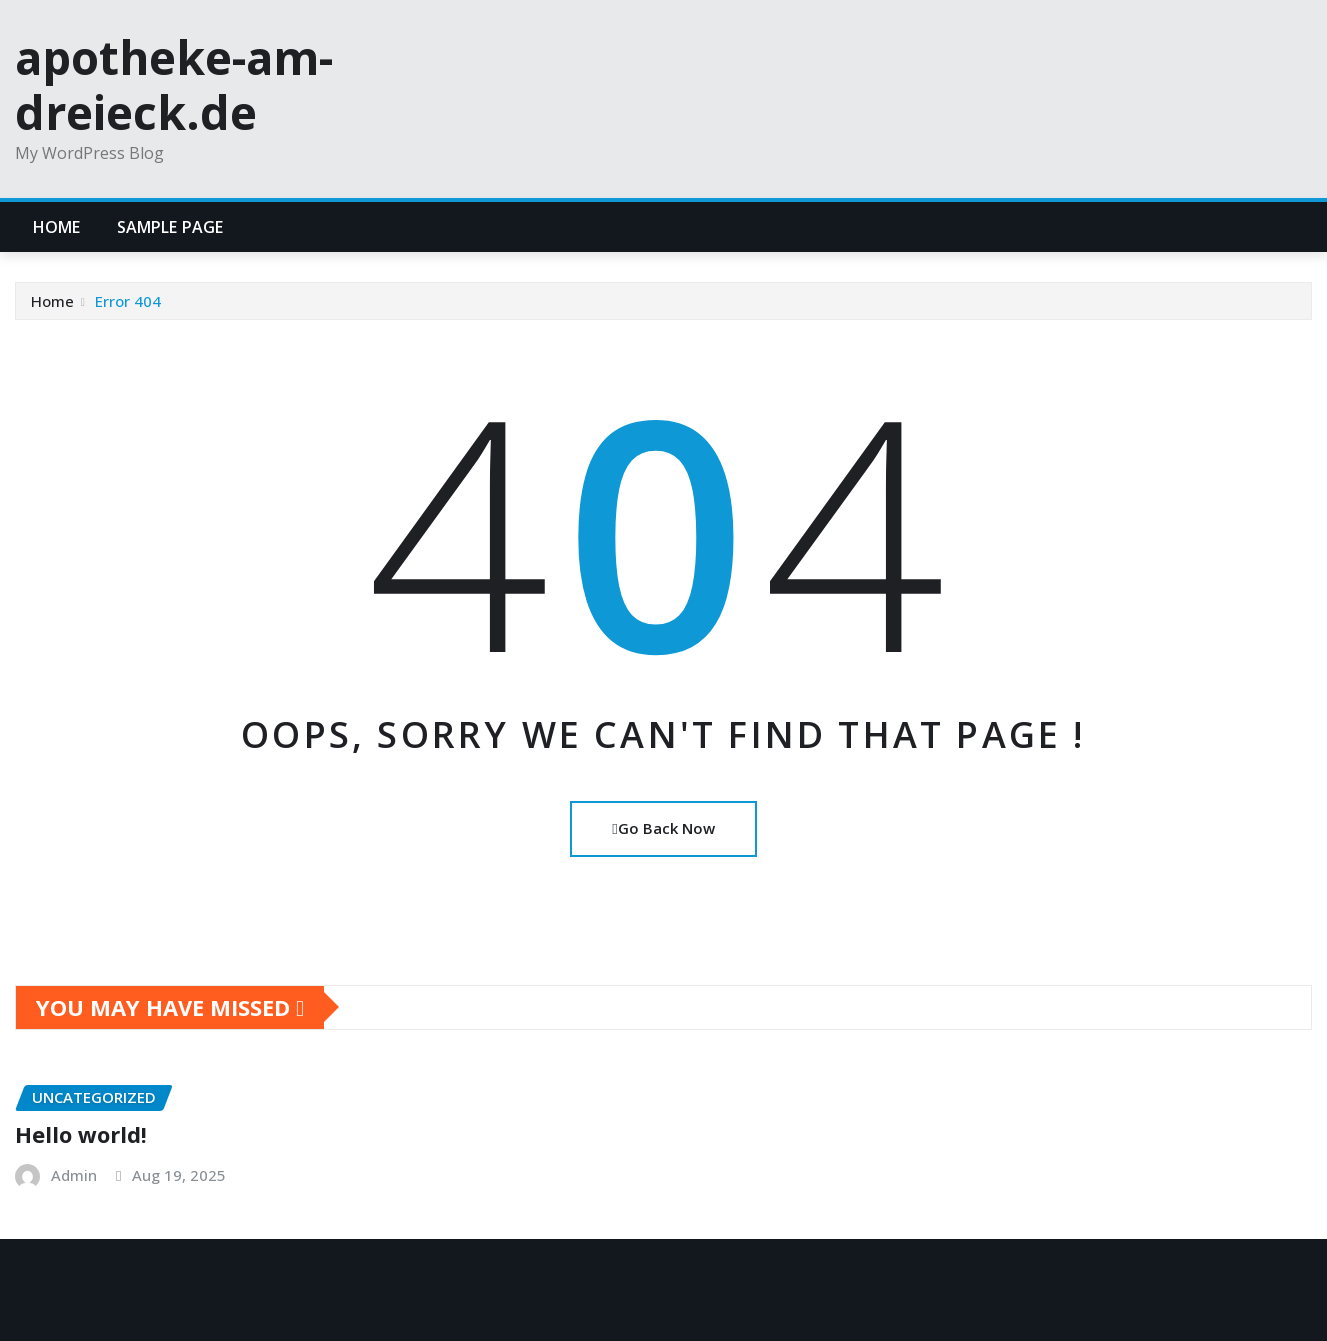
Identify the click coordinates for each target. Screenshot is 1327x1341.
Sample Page (170, 227)
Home (57, 227)
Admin (74, 1175)
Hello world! (81, 1134)
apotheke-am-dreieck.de (174, 84)
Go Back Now (663, 828)
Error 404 (128, 301)
